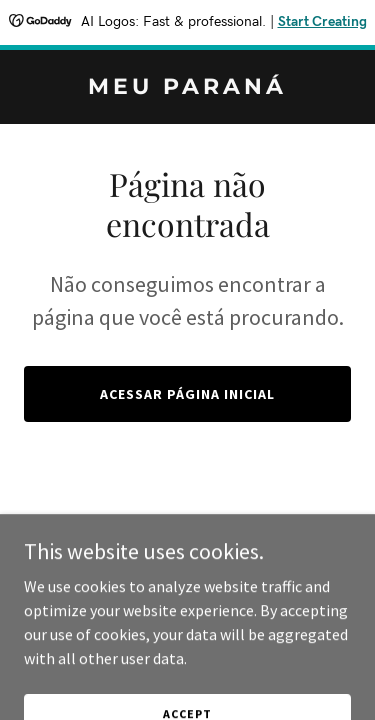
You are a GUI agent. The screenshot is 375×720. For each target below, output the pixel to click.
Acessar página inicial (187, 394)
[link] (187, 88)
